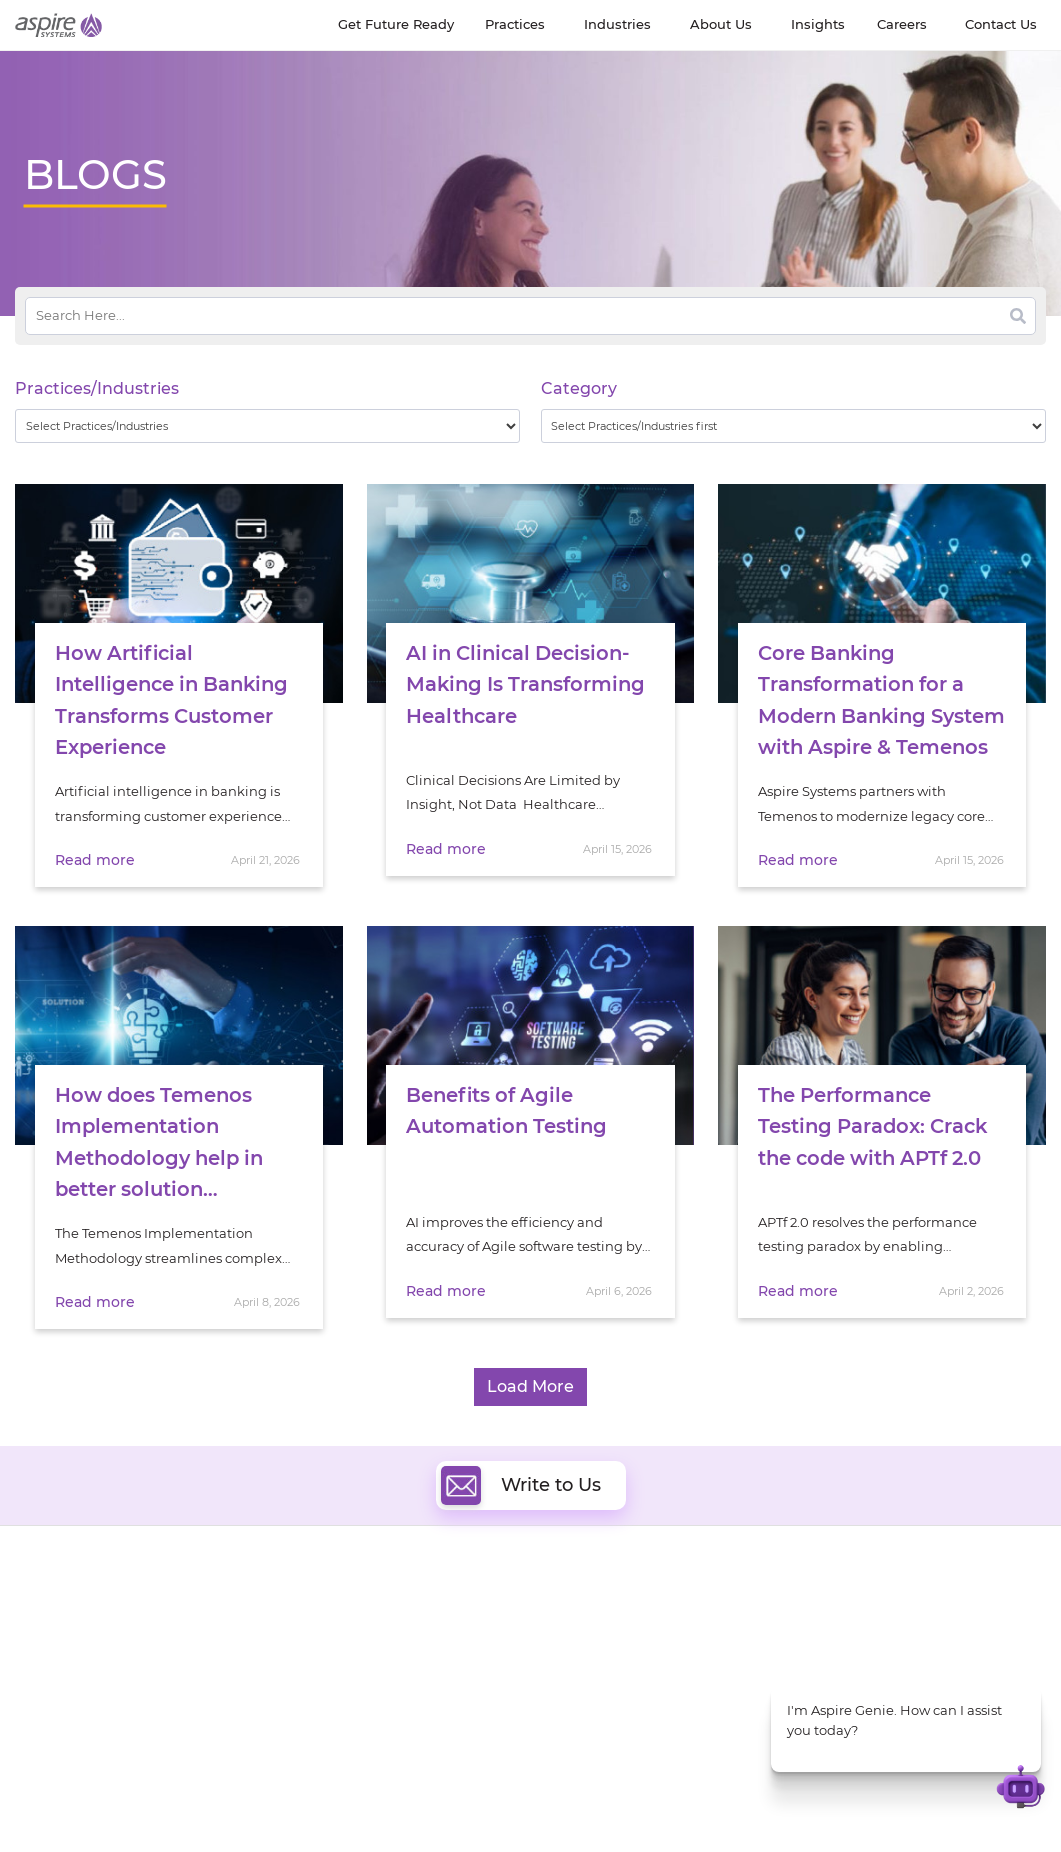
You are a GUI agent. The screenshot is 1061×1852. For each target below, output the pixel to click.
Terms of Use (211, 1822)
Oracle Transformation (617, 1708)
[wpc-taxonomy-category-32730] (793, 426)
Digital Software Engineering (373, 1593)
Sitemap (393, 1822)
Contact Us (715, 1801)
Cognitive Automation (352, 1685)
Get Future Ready (206, 1620)
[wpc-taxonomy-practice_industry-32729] (267, 426)
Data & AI (310, 1639)
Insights (175, 1597)
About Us (45, 1597)
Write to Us (521, 1464)
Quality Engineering (344, 1616)
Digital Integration (604, 1639)
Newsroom (51, 1643)
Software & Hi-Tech (871, 1594)
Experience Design (604, 1685)
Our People (185, 1643)
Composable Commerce (623, 1662)
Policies (174, 1666)
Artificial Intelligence (347, 1662)
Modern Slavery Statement (254, 1801)
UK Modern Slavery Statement (447, 1801)
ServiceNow (318, 1731)
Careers (40, 1620)
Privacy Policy (309, 1822)
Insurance (842, 1659)
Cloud (563, 1593)
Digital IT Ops (323, 1708)
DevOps (569, 1616)
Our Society (53, 1666)
